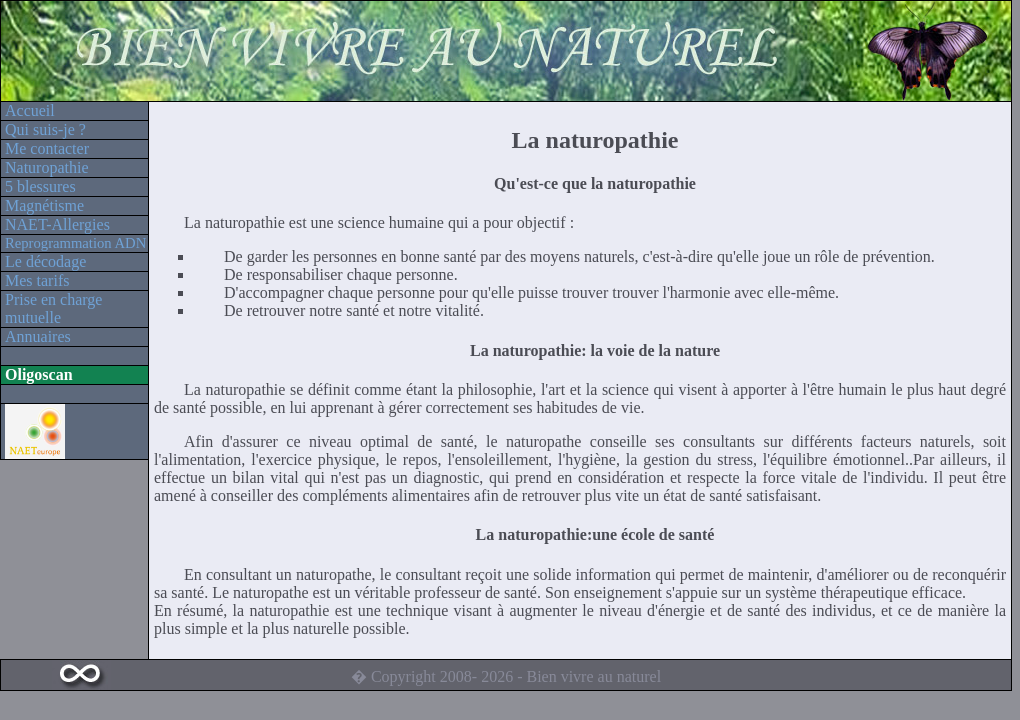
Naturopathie (47, 167)
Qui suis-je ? (45, 129)
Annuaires (38, 336)
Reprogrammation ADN (75, 243)
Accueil (30, 110)
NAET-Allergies (57, 224)
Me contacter (47, 148)
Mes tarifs (37, 280)
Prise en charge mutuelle (53, 308)
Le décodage (45, 261)
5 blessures (40, 186)
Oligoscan (39, 374)
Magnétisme (44, 205)
